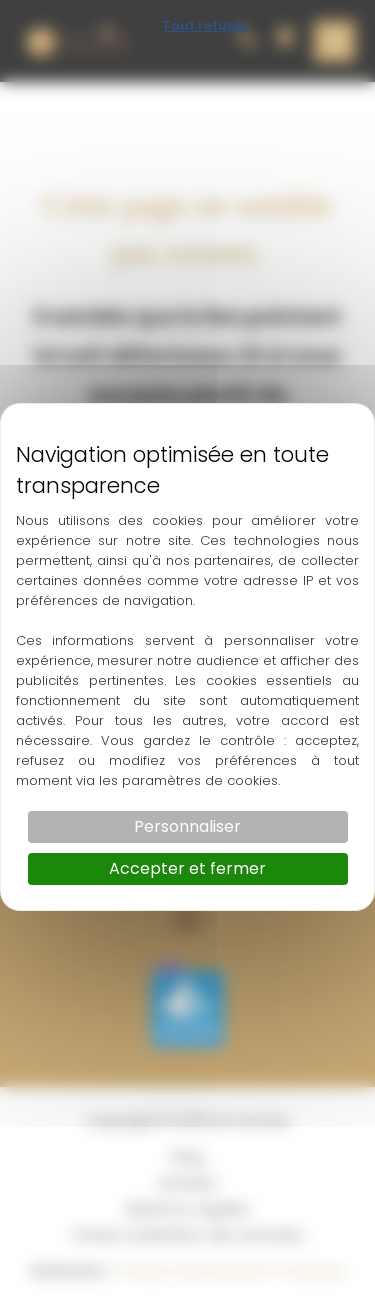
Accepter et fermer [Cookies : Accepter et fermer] (187, 868)
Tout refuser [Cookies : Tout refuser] (205, 25)
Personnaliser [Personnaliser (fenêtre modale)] (187, 826)
